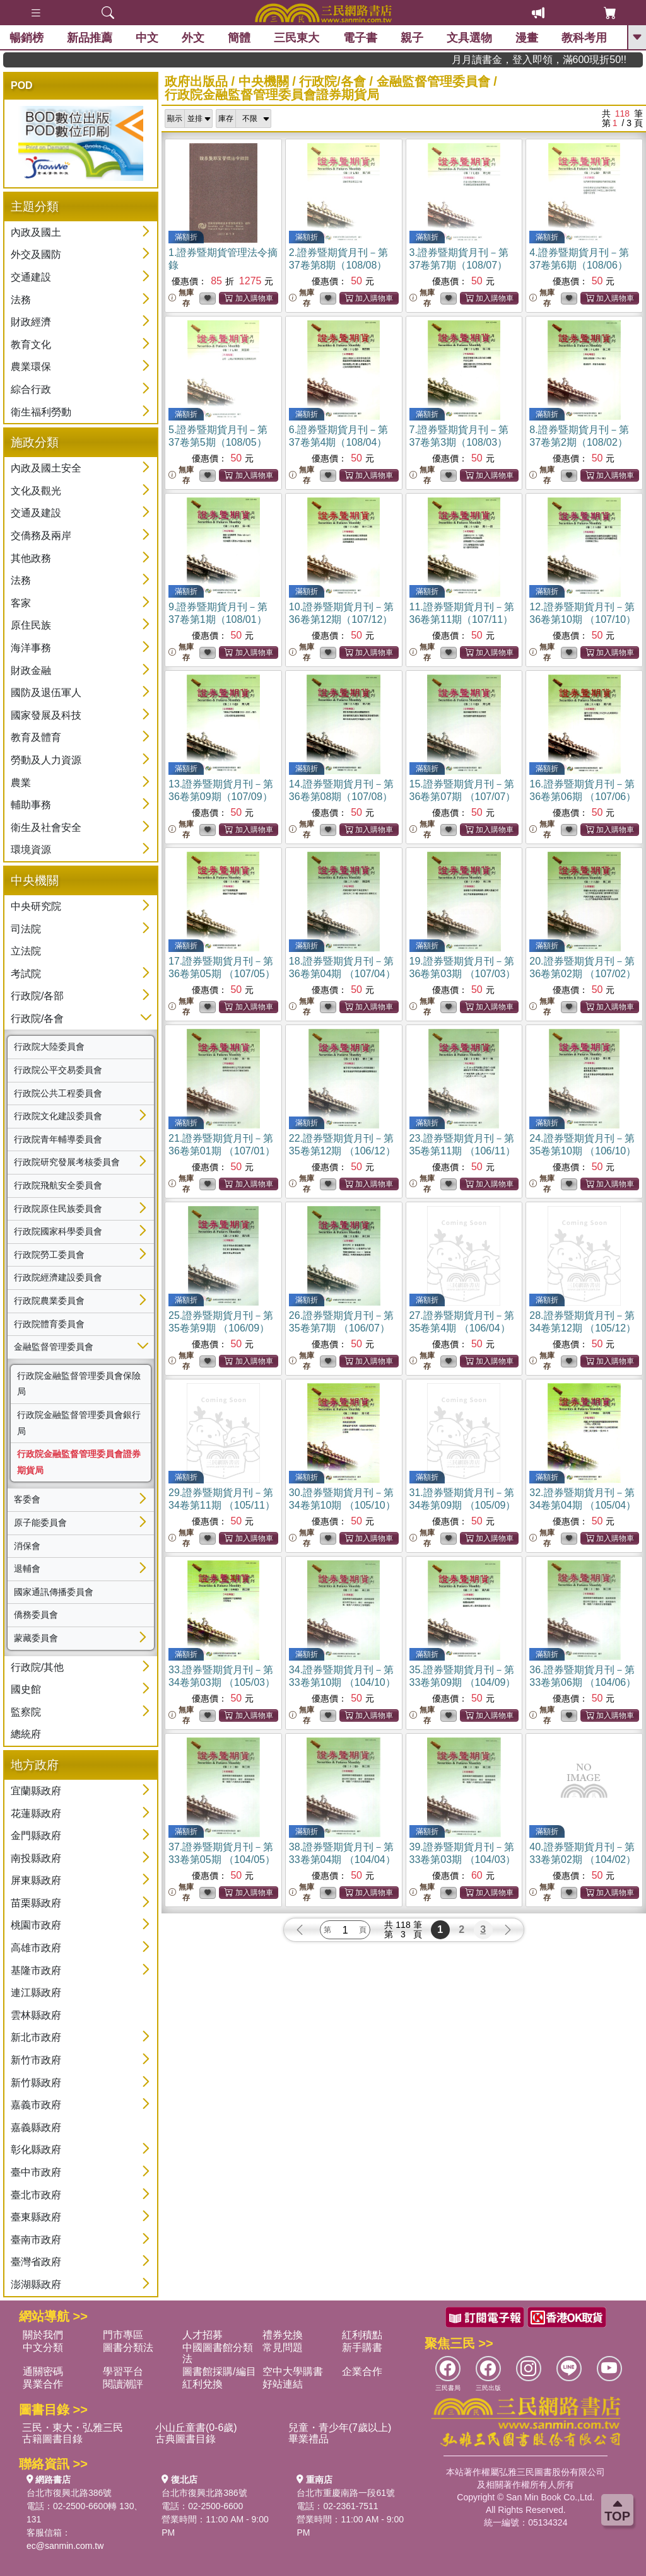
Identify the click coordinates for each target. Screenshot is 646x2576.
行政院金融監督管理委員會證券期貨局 (79, 1462)
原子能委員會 (40, 1522)
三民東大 (296, 38)
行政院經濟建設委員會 (58, 1277)
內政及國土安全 (46, 468)
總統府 (26, 1734)
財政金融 (31, 670)
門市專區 (123, 2334)
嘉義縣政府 (36, 2127)
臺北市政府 (36, 2195)
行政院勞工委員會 (49, 1255)
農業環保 (31, 366)
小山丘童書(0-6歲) (196, 2427)
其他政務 (31, 558)
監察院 (26, 1712)
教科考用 (584, 38)
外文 (193, 38)
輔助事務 (31, 804)
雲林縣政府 (36, 2015)
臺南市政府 (36, 2239)
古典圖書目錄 (185, 2439)
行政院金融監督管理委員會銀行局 (79, 1423)
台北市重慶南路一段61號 (346, 2493)
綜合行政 (31, 389)
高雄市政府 (36, 1947)
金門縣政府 (36, 1835)
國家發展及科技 (46, 715)
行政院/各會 (37, 1018)
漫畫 (526, 38)
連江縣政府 (36, 1992)
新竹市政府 (36, 2060)
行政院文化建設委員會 (58, 1116)
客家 (21, 603)
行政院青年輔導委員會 (58, 1139)
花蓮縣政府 (36, 1813)
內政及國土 (36, 232)
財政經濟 (31, 321)
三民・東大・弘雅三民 (72, 2427)
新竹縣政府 (36, 2082)
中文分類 (43, 2347)
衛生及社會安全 (46, 827)
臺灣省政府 (36, 2261)
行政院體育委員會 (49, 1324)
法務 (21, 299)
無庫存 (181, 298)
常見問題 (282, 2347)
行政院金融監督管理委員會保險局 (79, 1384)
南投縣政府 (36, 1858)
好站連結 (282, 2384)
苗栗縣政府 (36, 1903)
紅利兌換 (202, 2384)
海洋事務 (31, 647)
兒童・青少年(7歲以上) (340, 2427)
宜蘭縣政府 (36, 1790)
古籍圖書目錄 (52, 2439)
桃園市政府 (36, 1925)
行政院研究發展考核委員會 (67, 1162)
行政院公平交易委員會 (58, 1070)
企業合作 (362, 2371)
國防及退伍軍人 (46, 692)
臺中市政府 (36, 2172)
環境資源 (31, 849)
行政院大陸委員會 (49, 1046)
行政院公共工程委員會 (58, 1093)
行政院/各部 (37, 995)
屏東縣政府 (36, 1880)
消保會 (27, 1546)
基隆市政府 (36, 1970)
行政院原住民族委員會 (58, 1209)
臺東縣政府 (36, 2217)
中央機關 (263, 81)
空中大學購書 (292, 2371)
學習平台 (123, 2371)
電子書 (360, 38)
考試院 (26, 973)
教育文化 (31, 344)
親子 (412, 38)
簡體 (239, 38)
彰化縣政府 (36, 2149)
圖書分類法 (128, 2347)
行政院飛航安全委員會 (58, 1185)
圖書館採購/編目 (218, 2371)
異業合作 (43, 2384)
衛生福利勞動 (41, 412)
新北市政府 (36, 2037)
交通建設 (31, 277)
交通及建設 (36, 513)
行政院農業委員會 (49, 1301)
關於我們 (43, 2334)
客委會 (27, 1499)
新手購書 (362, 2347)
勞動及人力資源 (46, 760)
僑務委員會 (36, 1615)
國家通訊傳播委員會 (53, 1592)
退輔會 (27, 1569)
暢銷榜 (26, 38)
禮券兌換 (282, 2334)
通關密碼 (43, 2371)
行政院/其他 (37, 1667)
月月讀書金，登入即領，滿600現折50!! (578, 59)
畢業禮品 (308, 2439)
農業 (21, 782)
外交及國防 (36, 254)
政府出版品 (196, 81)
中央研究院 (36, 906)
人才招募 (202, 2334)
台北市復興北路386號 (69, 2493)
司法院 (26, 929)
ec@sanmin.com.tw (64, 2546)
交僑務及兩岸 (41, 535)
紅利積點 (362, 2334)
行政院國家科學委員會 (58, 1231)
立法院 (26, 951)
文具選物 (469, 38)
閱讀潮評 (123, 2384)
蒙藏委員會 (36, 1638)
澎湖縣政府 (36, 2284)
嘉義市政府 (36, 2104)
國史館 (26, 1689)
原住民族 (31, 625)
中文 (147, 38)
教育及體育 (36, 737)
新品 (89, 38)
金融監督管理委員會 (53, 1347)
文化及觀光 (36, 490)
